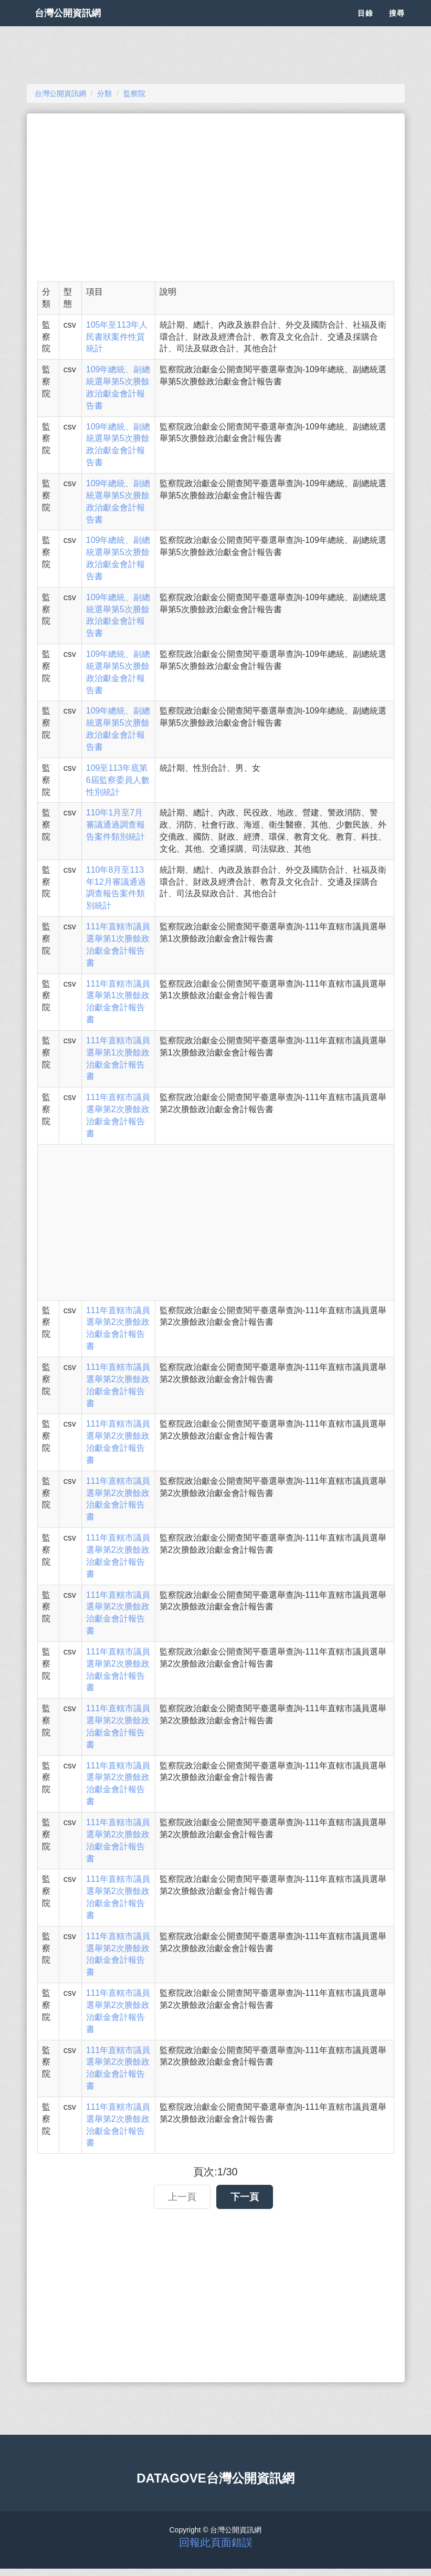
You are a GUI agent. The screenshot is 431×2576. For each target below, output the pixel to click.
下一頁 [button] (244, 2197)
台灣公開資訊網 (78, 26)
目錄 (365, 26)
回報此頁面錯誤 (216, 2542)
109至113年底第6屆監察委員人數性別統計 (118, 780)
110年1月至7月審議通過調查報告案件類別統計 (115, 824)
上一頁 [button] (182, 2197)
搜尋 (397, 26)
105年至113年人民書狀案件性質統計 (117, 336)
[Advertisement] (215, 197)
